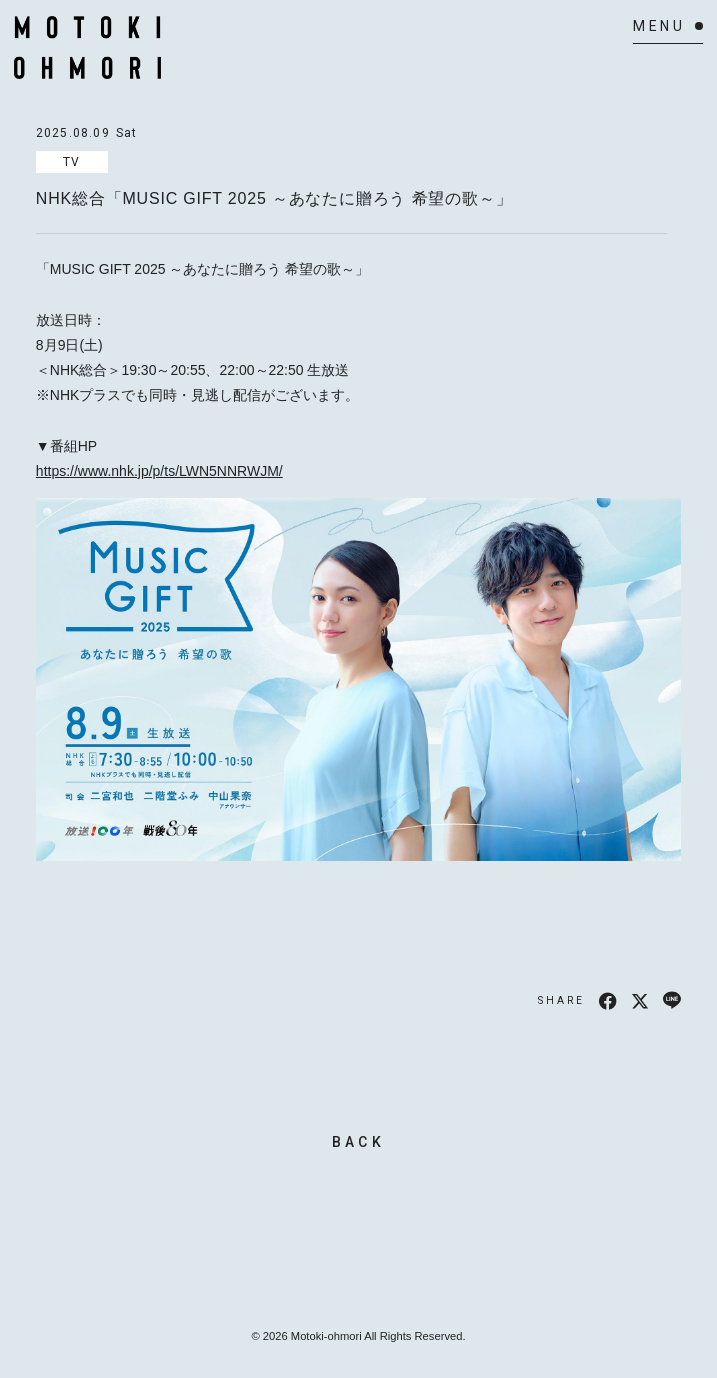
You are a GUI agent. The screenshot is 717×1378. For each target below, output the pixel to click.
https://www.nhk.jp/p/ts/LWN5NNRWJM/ (159, 471)
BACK (358, 1142)
